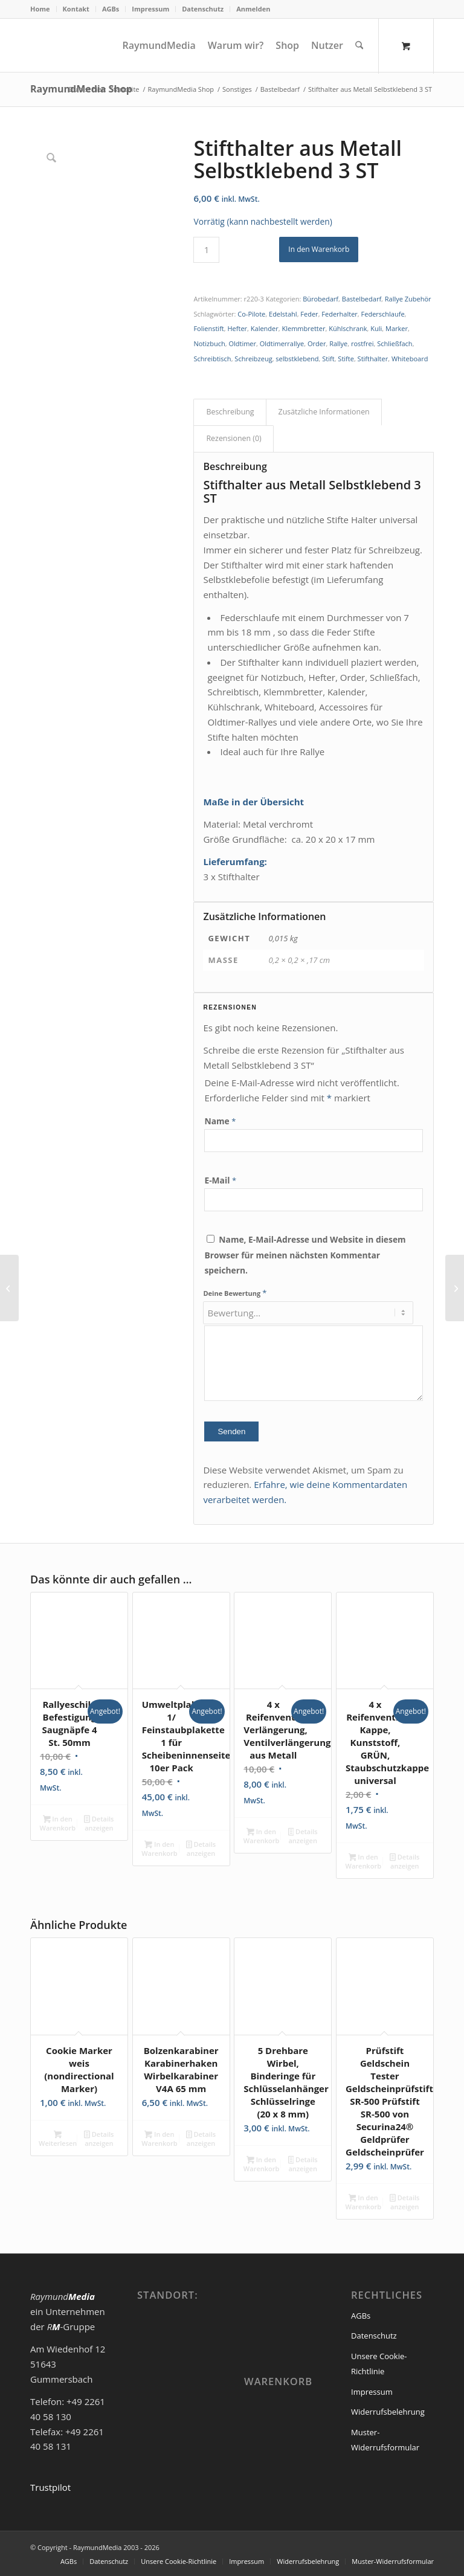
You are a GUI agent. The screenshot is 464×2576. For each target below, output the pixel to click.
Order (317, 343)
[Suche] (360, 45)
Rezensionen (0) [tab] (233, 438)
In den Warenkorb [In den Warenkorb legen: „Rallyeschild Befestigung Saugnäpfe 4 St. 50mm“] (58, 1823)
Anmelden (253, 8)
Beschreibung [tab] (230, 412)
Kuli (376, 328)
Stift (328, 358)
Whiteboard (410, 358)
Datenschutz (203, 8)
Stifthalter (373, 358)
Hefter (238, 328)
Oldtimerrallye (282, 343)
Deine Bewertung (234, 1292)
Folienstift (208, 328)
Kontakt (76, 8)
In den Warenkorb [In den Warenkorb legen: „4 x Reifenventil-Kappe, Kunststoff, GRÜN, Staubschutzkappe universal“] (363, 1861)
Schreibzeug (253, 358)
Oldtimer (242, 343)
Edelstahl (283, 313)
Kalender (265, 328)
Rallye (338, 343)
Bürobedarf (320, 298)
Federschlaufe (383, 313)
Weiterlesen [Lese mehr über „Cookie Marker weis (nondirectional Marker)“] (58, 2139)
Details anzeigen (99, 1823)
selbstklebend (297, 358)
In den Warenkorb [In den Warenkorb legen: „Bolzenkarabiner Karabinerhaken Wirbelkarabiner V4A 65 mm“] (159, 2139)
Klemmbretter (303, 328)
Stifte (346, 358)
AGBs (110, 8)
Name (220, 1121)
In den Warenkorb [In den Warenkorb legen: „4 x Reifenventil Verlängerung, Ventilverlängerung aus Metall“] (261, 1836)
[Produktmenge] (206, 250)
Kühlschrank (348, 328)
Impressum (150, 8)
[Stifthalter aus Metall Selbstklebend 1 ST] (9, 1288)
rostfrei (362, 343)
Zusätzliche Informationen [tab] (324, 412)
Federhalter (339, 313)
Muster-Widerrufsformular (385, 2440)
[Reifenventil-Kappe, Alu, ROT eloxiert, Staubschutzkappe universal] (454, 1288)
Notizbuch (209, 343)
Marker (396, 328)
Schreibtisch (212, 358)
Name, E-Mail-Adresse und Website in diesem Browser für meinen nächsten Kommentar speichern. (304, 1255)
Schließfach (394, 343)
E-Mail (220, 1180)
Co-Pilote (251, 313)
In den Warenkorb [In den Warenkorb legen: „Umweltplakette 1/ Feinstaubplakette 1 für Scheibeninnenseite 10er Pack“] (159, 1849)
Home (40, 8)
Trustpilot (50, 2487)
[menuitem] (43, 9)
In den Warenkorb (318, 249)
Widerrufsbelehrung (388, 2411)
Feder (309, 313)
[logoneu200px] (72, 45)
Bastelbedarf (361, 298)
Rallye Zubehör (408, 298)
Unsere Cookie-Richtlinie (379, 2364)
